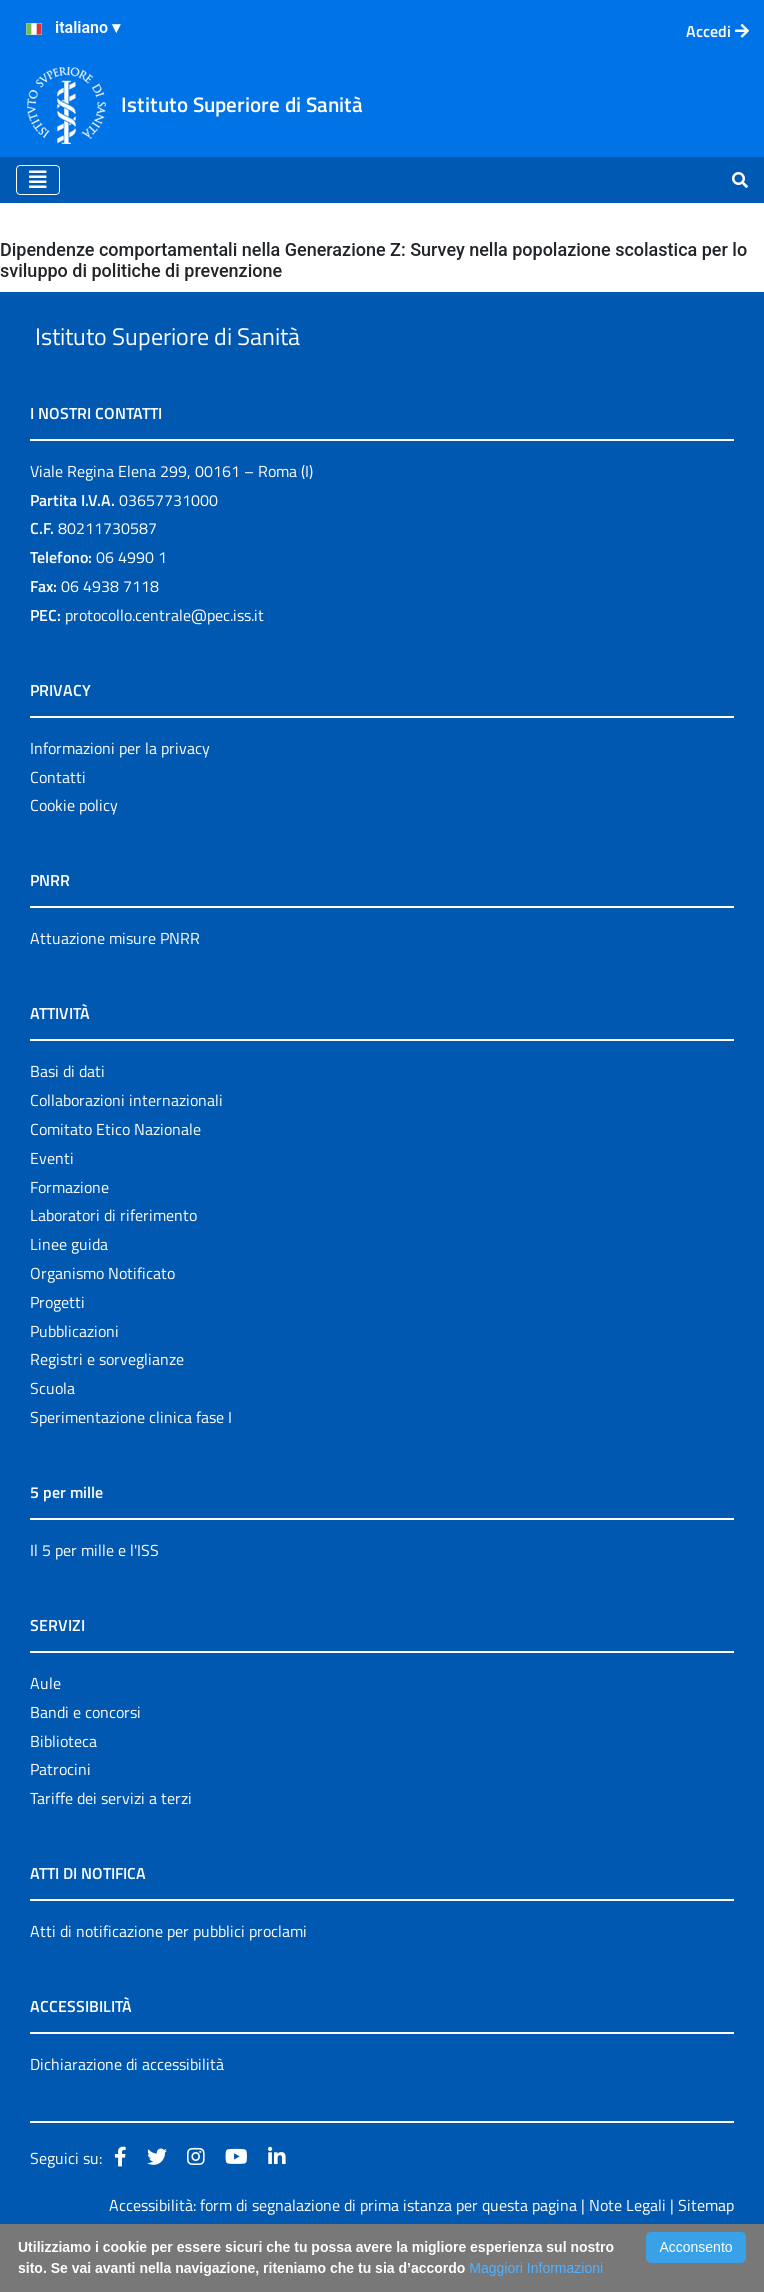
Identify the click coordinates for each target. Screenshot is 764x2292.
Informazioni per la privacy (120, 794)
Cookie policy (74, 852)
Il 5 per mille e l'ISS (94, 1596)
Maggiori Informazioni (536, 2268)
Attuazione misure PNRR (115, 985)
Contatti (58, 823)
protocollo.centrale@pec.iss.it (164, 661)
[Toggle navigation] (38, 180)
